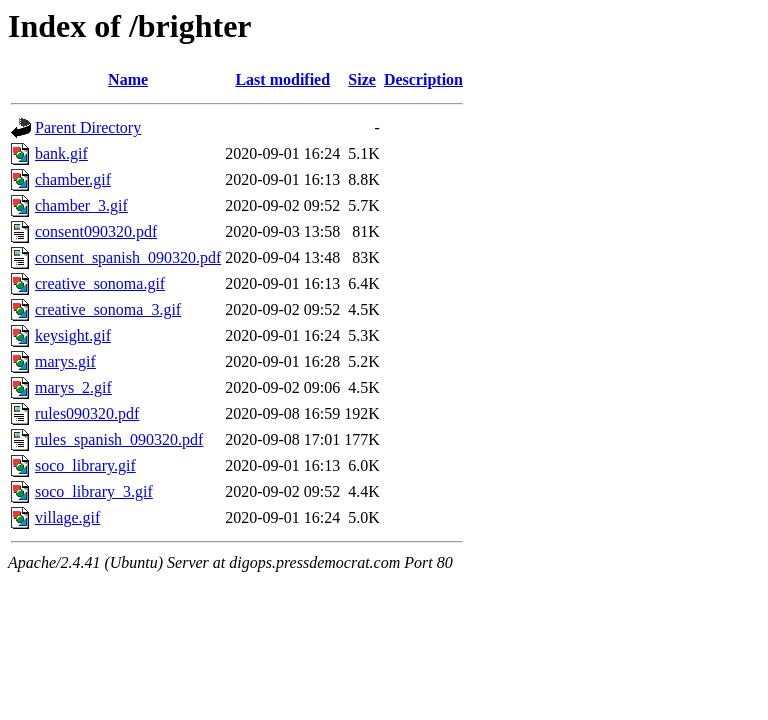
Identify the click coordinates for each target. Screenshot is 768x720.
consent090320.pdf (96, 231)
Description (423, 79)
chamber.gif (73, 179)
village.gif (67, 517)
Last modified (282, 79)
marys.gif (65, 361)
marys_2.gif (73, 387)
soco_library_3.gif (94, 491)
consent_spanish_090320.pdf (128, 257)
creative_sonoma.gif (100, 283)
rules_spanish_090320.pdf (119, 439)
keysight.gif (73, 335)
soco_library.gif (85, 465)
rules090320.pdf (87, 413)
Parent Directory (88, 127)
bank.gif (61, 153)
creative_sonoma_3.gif (108, 309)
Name (128, 79)
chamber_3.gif (81, 205)
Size (362, 79)
